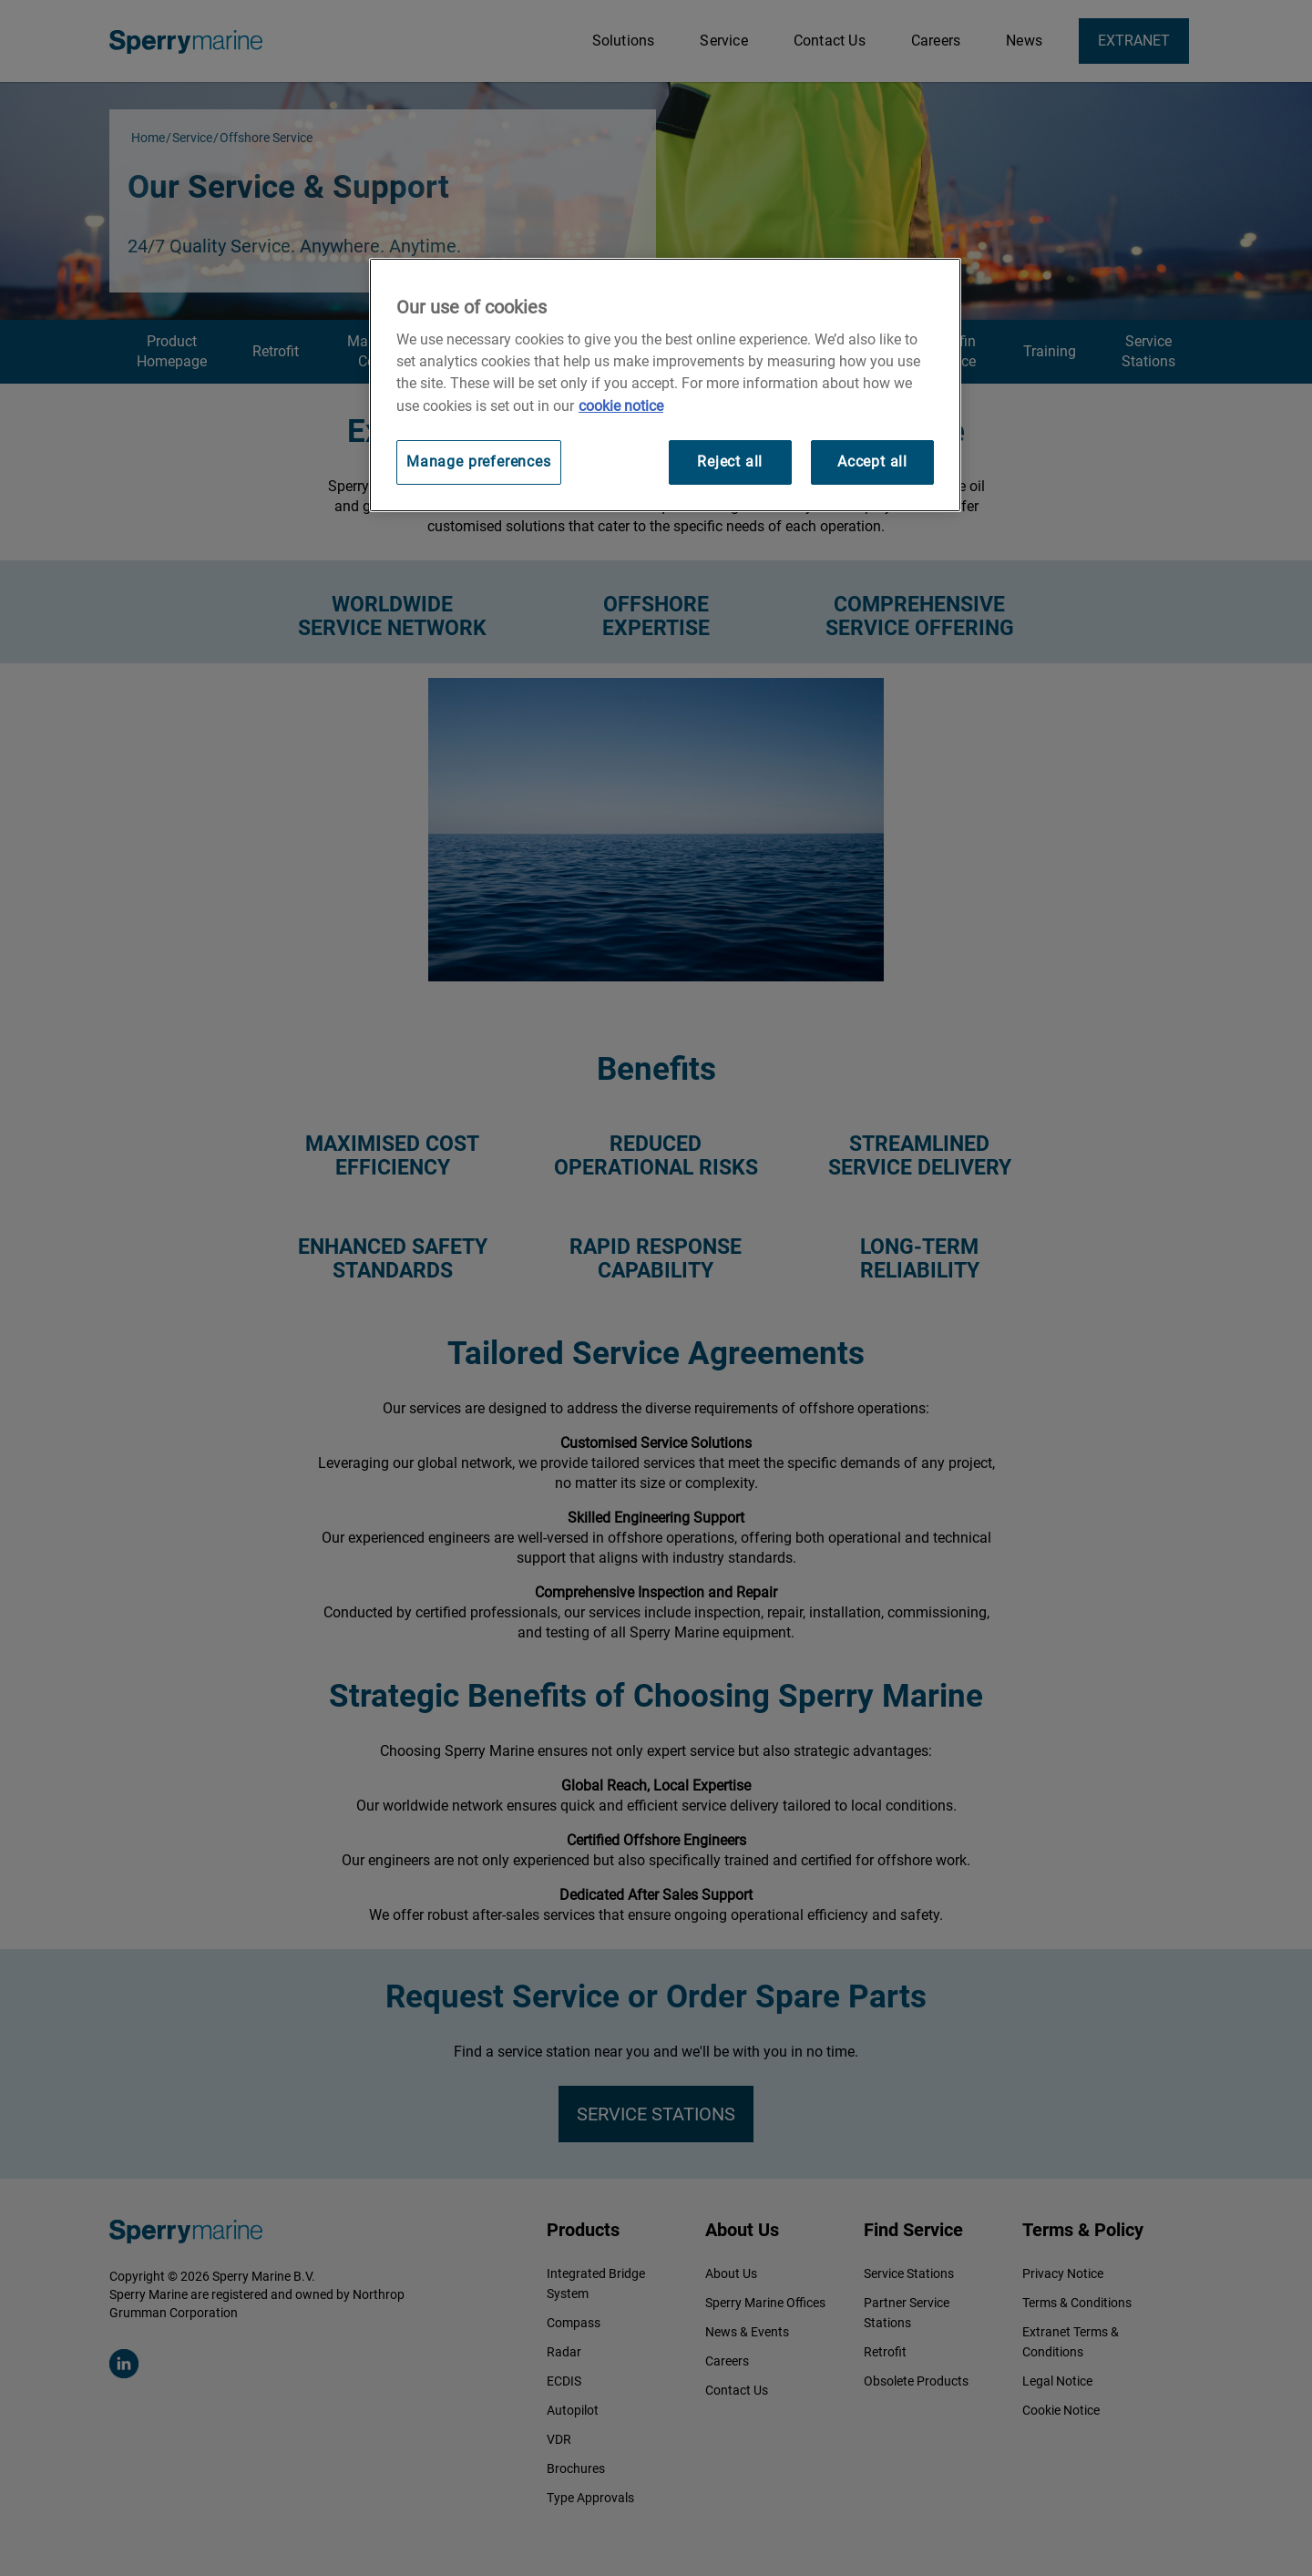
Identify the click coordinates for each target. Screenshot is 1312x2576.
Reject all (730, 461)
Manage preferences (478, 461)
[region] (665, 385)
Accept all (872, 461)
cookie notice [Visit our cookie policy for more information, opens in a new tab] (621, 406)
